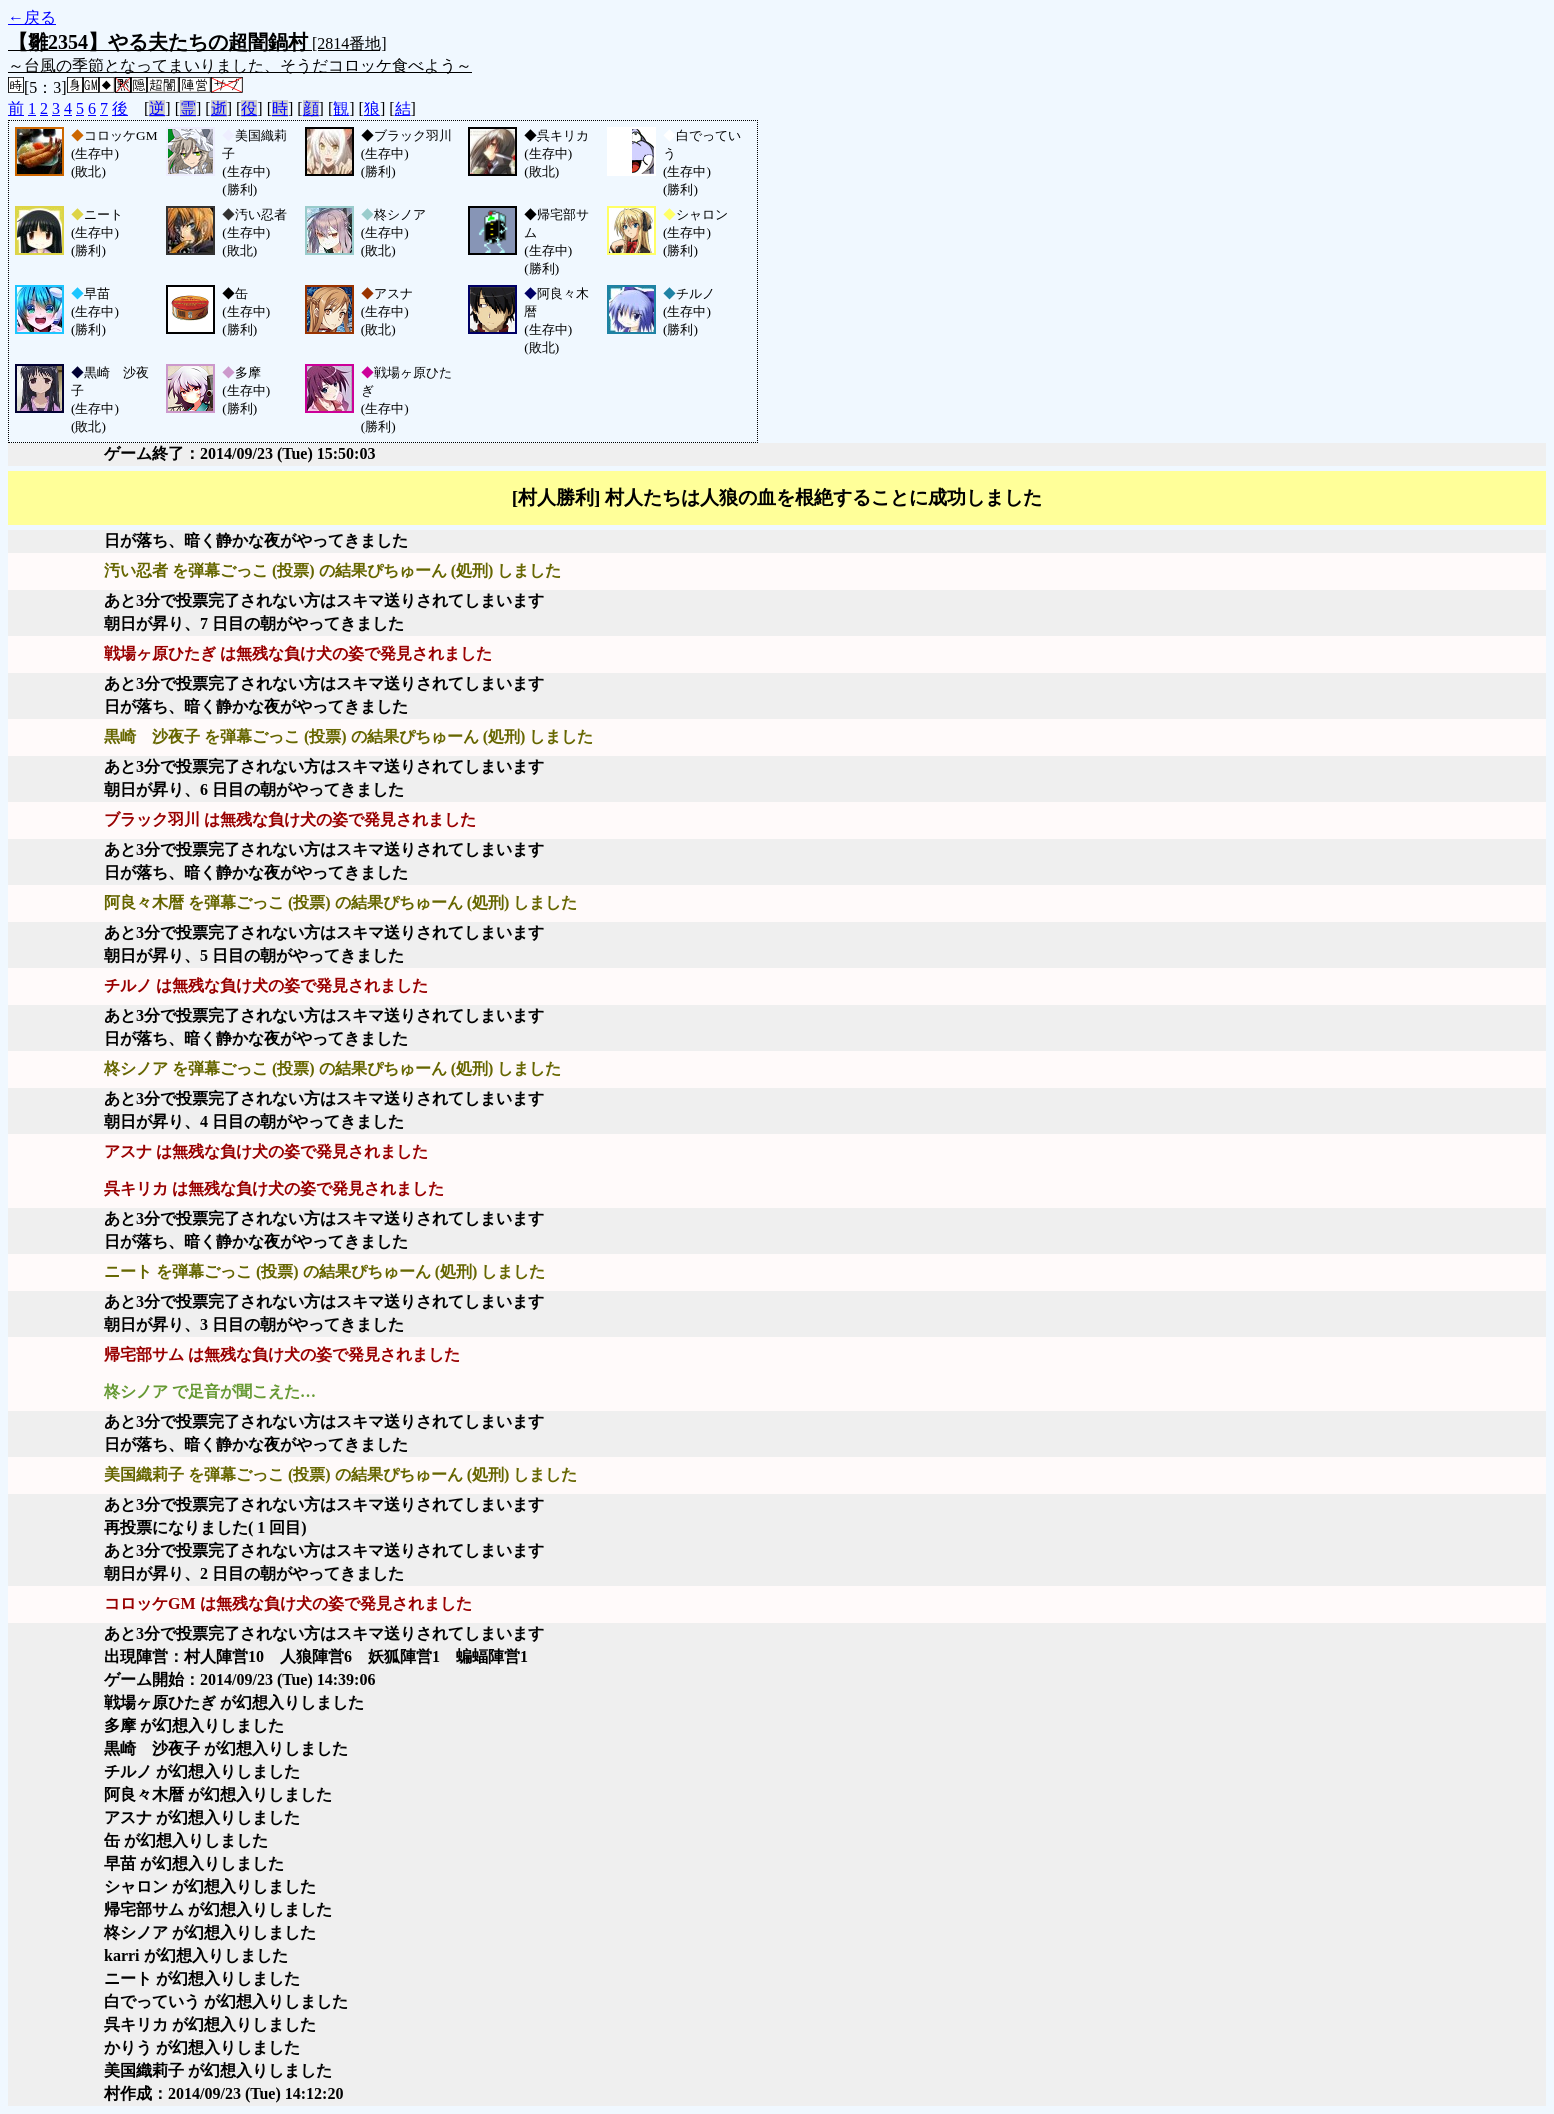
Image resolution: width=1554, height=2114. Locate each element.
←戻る (32, 17)
